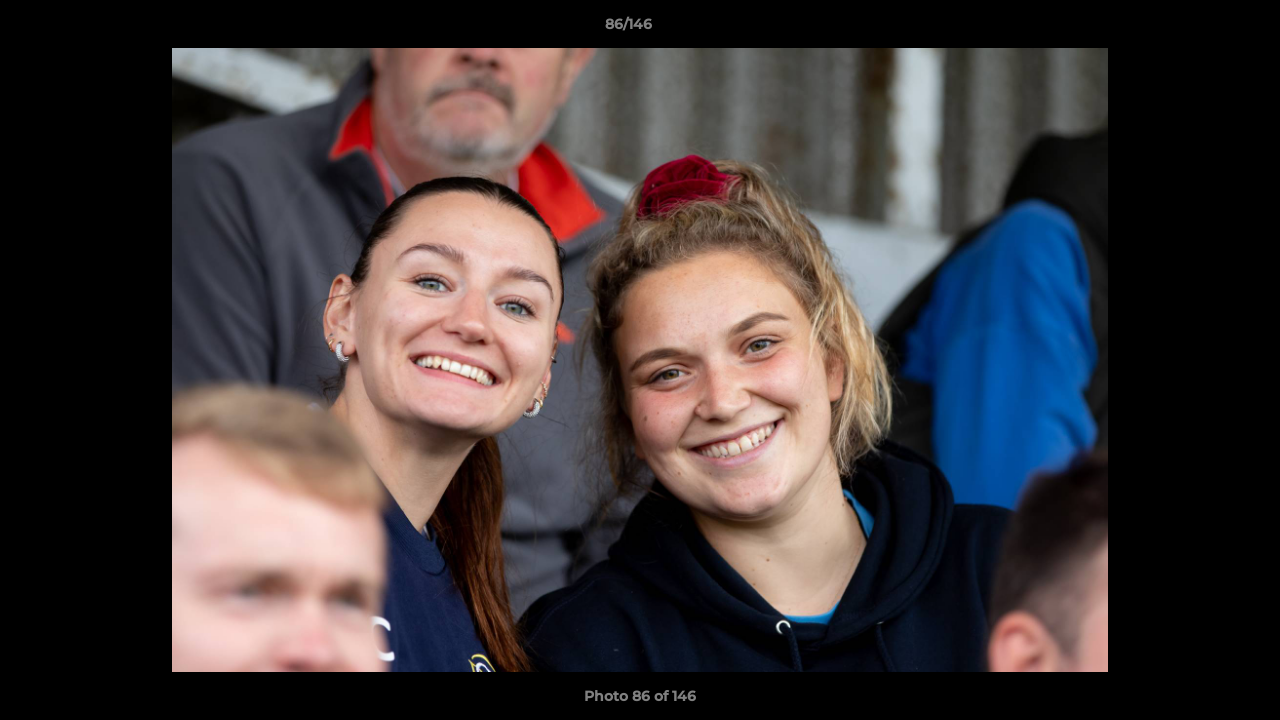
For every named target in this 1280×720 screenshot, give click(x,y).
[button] (1196, 29)
